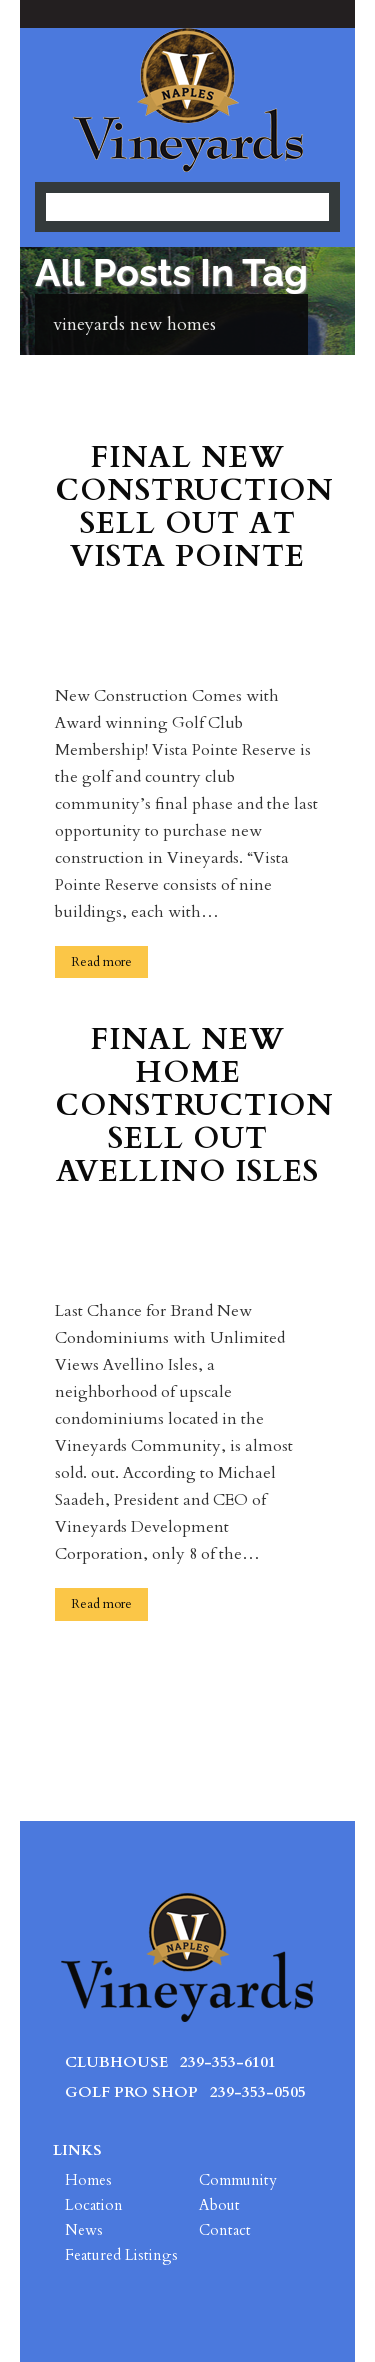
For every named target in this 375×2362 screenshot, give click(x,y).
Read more (101, 962)
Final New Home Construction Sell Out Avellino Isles (187, 1107)
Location (94, 2205)
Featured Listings (121, 2255)
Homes (88, 2180)
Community (238, 2180)
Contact (225, 2230)
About (219, 2205)
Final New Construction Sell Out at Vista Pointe (187, 509)
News (84, 2230)
